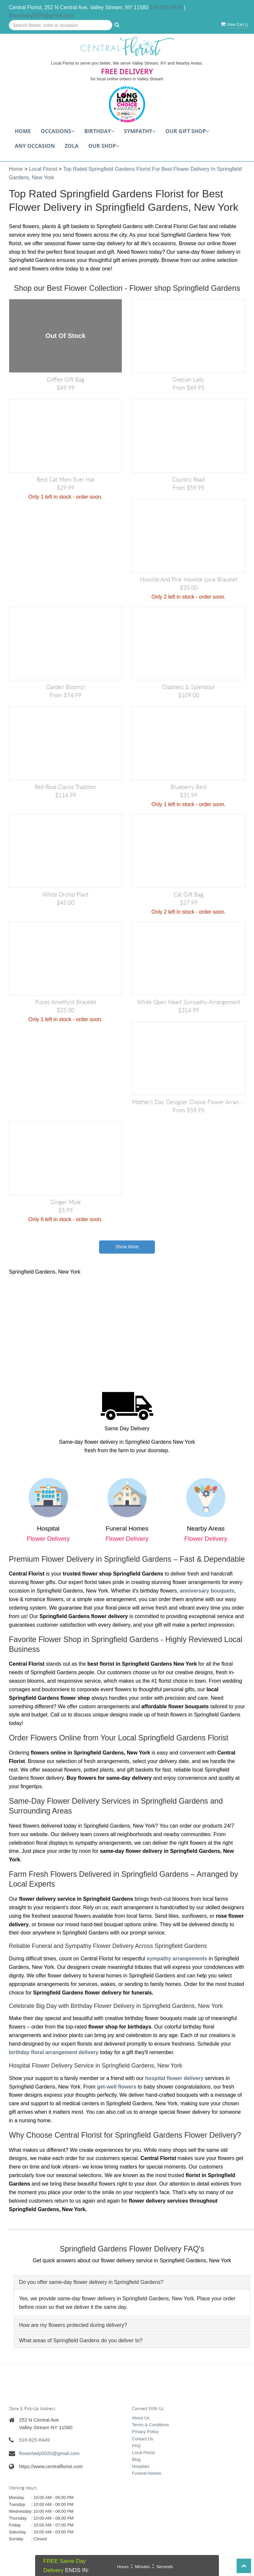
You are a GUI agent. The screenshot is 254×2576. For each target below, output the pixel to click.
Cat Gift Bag (188, 894)
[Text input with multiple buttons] (60, 25)
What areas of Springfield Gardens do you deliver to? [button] (80, 2340)
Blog (136, 2459)
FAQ (136, 2445)
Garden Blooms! (65, 687)
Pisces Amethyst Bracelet (65, 1002)
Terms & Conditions (150, 2424)
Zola (71, 145)
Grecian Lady (188, 379)
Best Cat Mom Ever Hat (66, 479)
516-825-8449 (166, 7)
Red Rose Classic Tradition (65, 786)
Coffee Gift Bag (65, 379)
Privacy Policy (145, 2431)
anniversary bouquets (207, 1591)
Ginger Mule (66, 1202)
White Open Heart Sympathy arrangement (188, 1002)
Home (23, 131)
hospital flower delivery (174, 2078)
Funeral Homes (146, 2473)
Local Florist (44, 169)
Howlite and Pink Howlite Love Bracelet (188, 579)
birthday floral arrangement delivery (53, 2052)
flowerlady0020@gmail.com (41, 15)
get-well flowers (117, 2087)
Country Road (188, 479)
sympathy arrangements (176, 1958)
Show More (127, 1246)
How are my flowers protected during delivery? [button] (73, 2325)
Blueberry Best (189, 786)
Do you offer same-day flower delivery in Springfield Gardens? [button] (91, 2282)
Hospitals (140, 2466)
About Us (140, 2417)
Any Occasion (35, 145)
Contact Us (142, 2438)
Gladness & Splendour (188, 687)
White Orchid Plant (65, 894)
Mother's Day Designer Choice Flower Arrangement (188, 1102)
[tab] (132, 2282)
